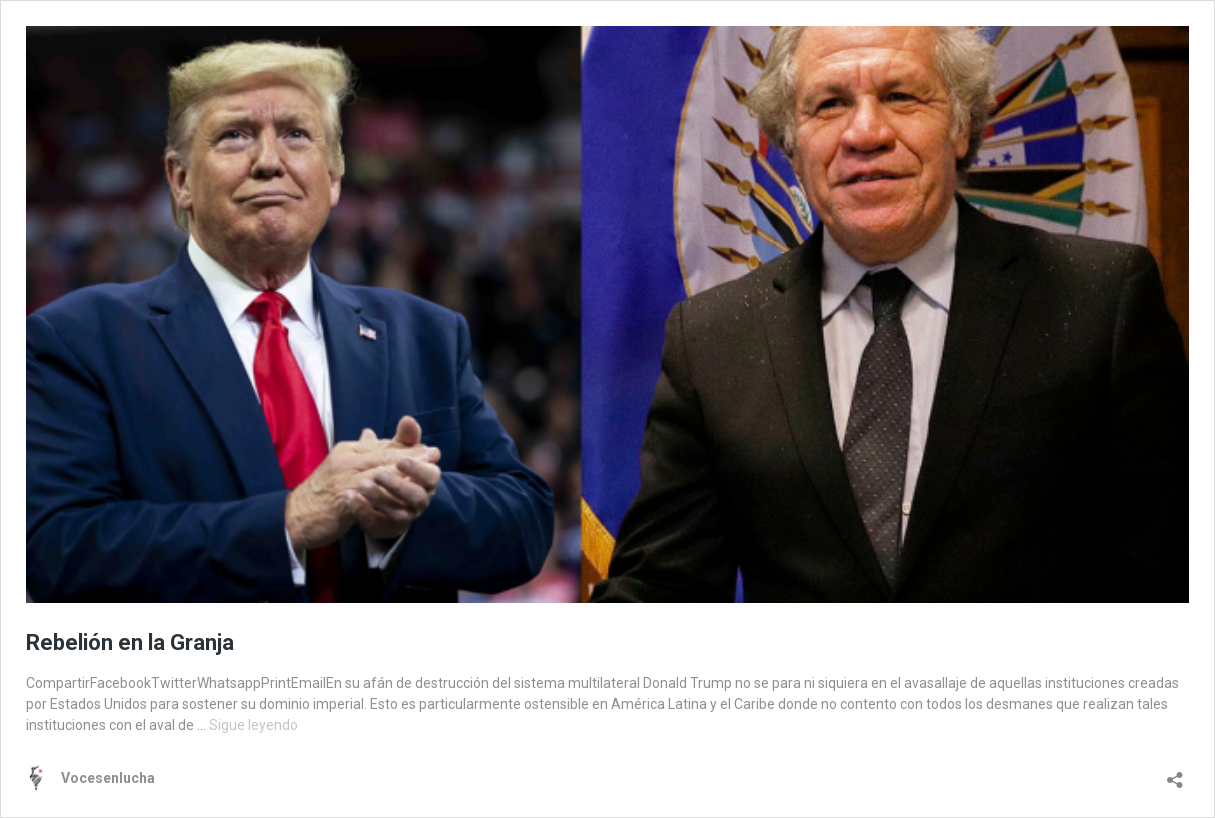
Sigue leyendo (253, 725)
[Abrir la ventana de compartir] (1175, 773)
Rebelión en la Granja (130, 642)
